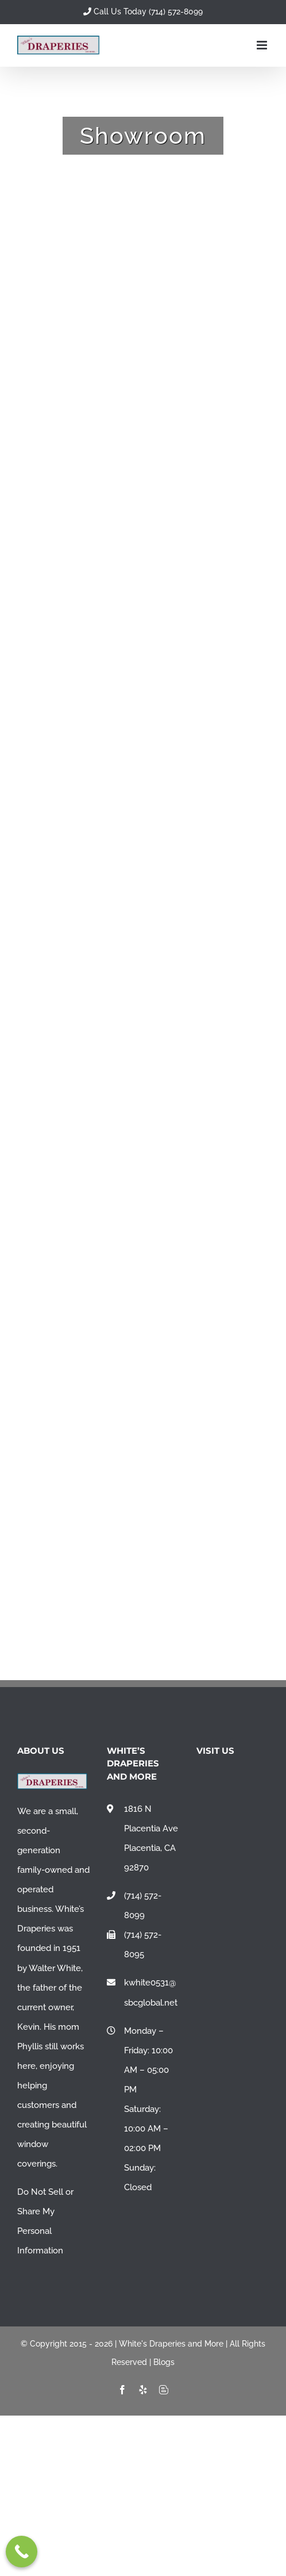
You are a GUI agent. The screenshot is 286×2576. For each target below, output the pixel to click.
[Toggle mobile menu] (263, 45)
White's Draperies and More (171, 2343)
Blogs (164, 2362)
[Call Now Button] (21, 2551)
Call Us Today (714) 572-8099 (143, 11)
